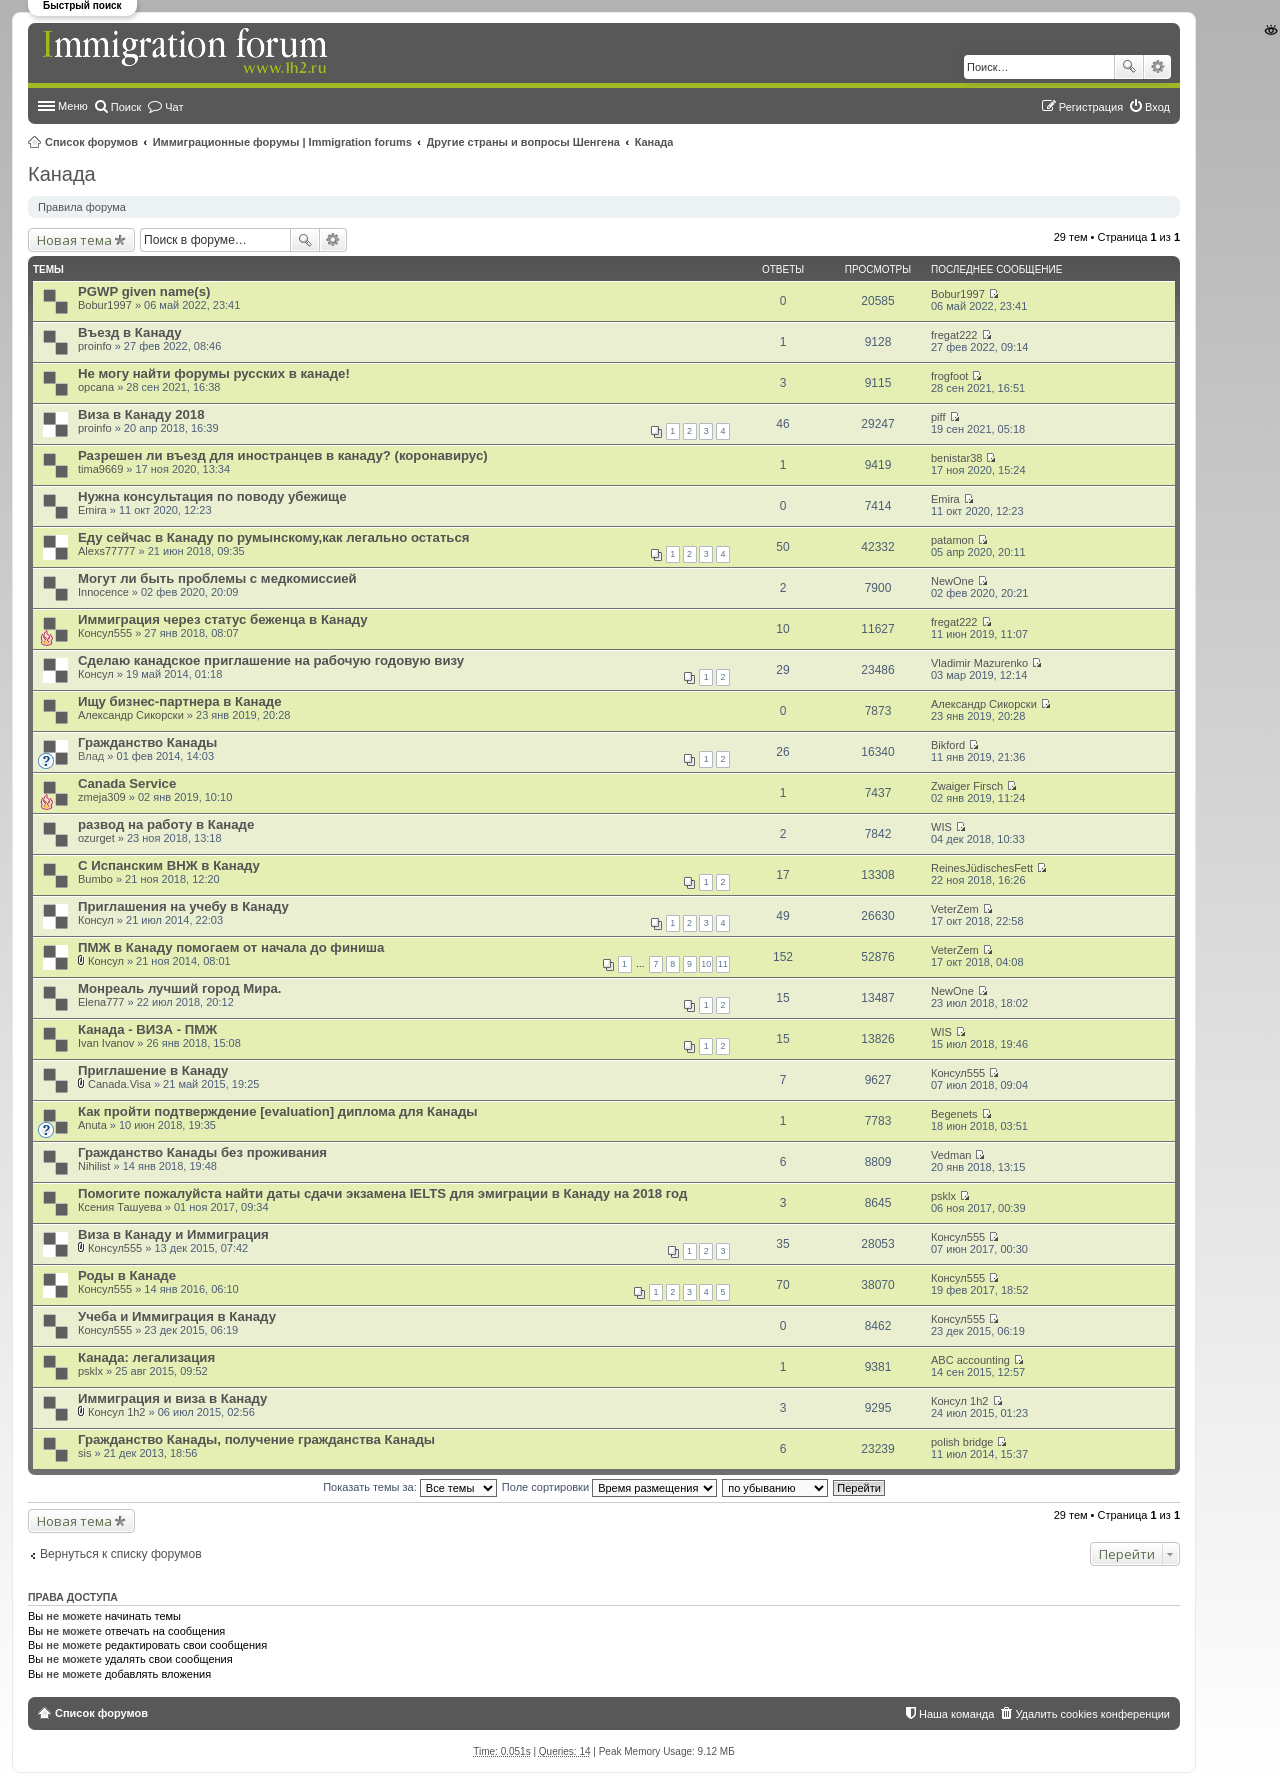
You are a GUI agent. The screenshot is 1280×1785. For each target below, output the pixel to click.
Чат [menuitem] (174, 107)
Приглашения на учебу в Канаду (183, 906)
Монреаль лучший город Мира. (179, 988)
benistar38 (956, 458)
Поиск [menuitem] (126, 107)
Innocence (103, 592)
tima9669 (100, 469)
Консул (96, 674)
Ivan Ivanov (106, 1043)
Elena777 (101, 1002)
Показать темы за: (410, 1487)
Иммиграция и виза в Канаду (172, 1398)
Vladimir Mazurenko (979, 663)
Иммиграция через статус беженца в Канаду (223, 619)
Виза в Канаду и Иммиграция (173, 1234)
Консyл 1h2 (116, 1412)
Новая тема (74, 240)
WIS (941, 827)
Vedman (951, 1155)
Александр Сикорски (131, 715)
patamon (952, 540)
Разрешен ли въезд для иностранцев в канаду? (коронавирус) (283, 455)
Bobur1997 (105, 305)
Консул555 (105, 633)
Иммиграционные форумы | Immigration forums (282, 142)
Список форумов (91, 142)
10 (706, 964)
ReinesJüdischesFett (982, 868)
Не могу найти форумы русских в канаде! (214, 373)
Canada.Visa (119, 1084)
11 (723, 964)
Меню (73, 106)
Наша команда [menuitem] (956, 1714)
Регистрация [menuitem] (1091, 107)
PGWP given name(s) (144, 291)
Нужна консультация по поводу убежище (212, 496)
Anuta (92, 1125)
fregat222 (954, 335)
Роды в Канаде (127, 1275)
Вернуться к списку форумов (121, 1554)
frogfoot (949, 376)
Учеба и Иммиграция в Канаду (177, 1316)
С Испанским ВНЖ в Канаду (169, 865)
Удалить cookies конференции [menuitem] (1092, 1714)
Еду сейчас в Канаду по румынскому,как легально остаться (274, 537)
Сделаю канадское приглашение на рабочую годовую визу (271, 660)
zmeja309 (102, 797)
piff (938, 417)
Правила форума (82, 207)
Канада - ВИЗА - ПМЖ (147, 1029)
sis (84, 1453)
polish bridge (962, 1442)
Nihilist (94, 1166)
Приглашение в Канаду (153, 1070)
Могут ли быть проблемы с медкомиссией (217, 578)
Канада (654, 142)
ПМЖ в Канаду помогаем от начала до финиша (231, 947)
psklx (943, 1196)
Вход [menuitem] (1157, 107)
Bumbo (95, 879)
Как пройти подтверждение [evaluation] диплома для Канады (278, 1111)
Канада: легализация (146, 1357)
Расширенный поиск (1157, 67)
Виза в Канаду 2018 (141, 414)
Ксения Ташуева (120, 1207)
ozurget (96, 838)
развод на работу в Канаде (166, 824)
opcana (96, 387)
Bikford (948, 745)
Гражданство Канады (147, 742)
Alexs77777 (107, 551)
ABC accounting (970, 1360)
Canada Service (127, 783)
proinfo (95, 346)
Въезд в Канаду (130, 332)
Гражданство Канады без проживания (202, 1152)
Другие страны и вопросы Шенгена (523, 142)
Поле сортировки (609, 1487)
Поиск (1129, 67)
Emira (92, 510)
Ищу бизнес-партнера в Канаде (180, 701)
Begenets (954, 1114)
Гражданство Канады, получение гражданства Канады (256, 1439)
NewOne (952, 581)
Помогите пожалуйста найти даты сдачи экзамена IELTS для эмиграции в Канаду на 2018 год (382, 1193)
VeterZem (955, 909)
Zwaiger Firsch (967, 786)
